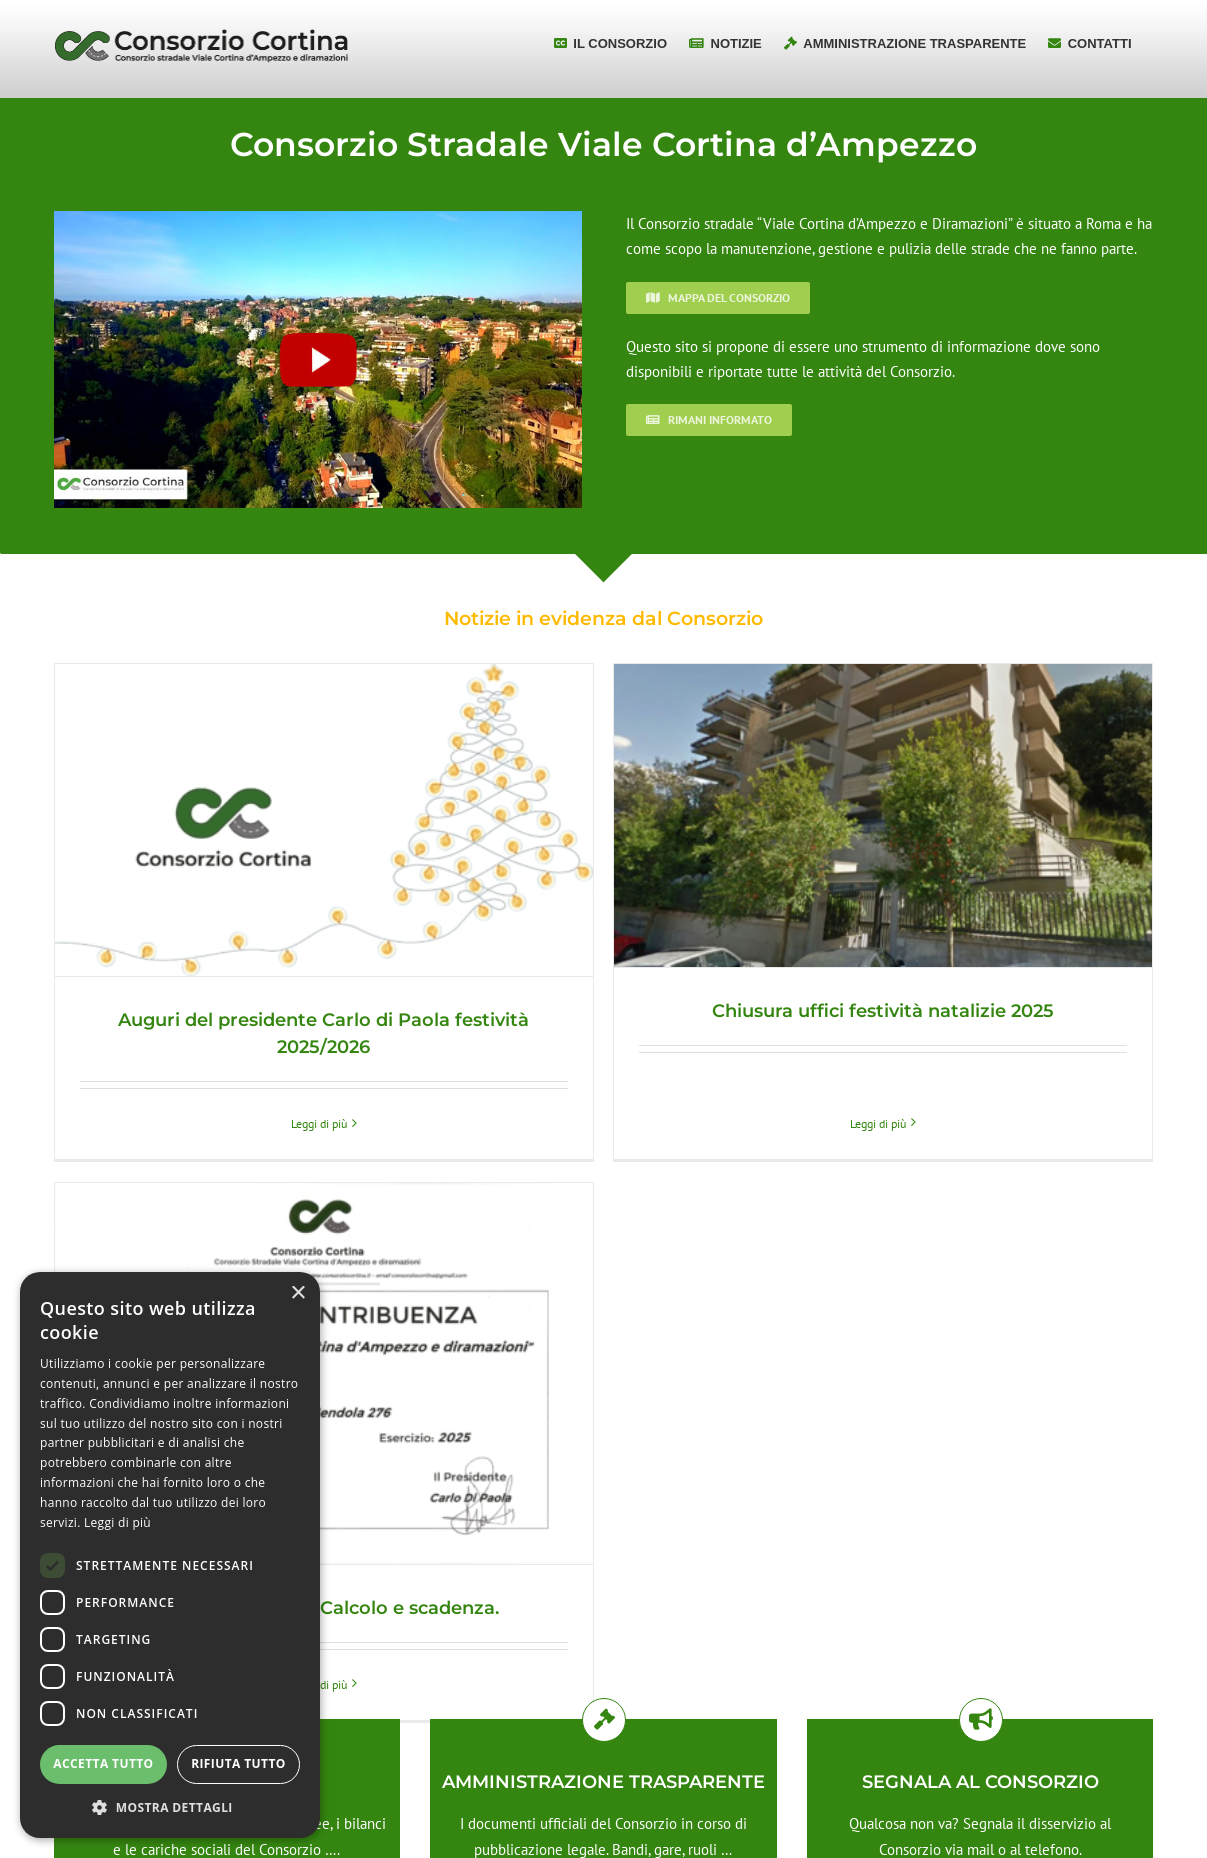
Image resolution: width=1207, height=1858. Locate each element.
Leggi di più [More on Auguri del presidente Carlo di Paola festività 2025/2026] (319, 1123)
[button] (170, 1807)
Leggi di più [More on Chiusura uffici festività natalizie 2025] (864, 1087)
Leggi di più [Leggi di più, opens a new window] (117, 1522)
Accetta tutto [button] (103, 1763)
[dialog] (170, 1555)
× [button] (297, 1293)
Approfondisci (603, 1683)
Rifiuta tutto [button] (238, 1763)
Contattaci (980, 1683)
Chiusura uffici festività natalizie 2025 (869, 1011)
